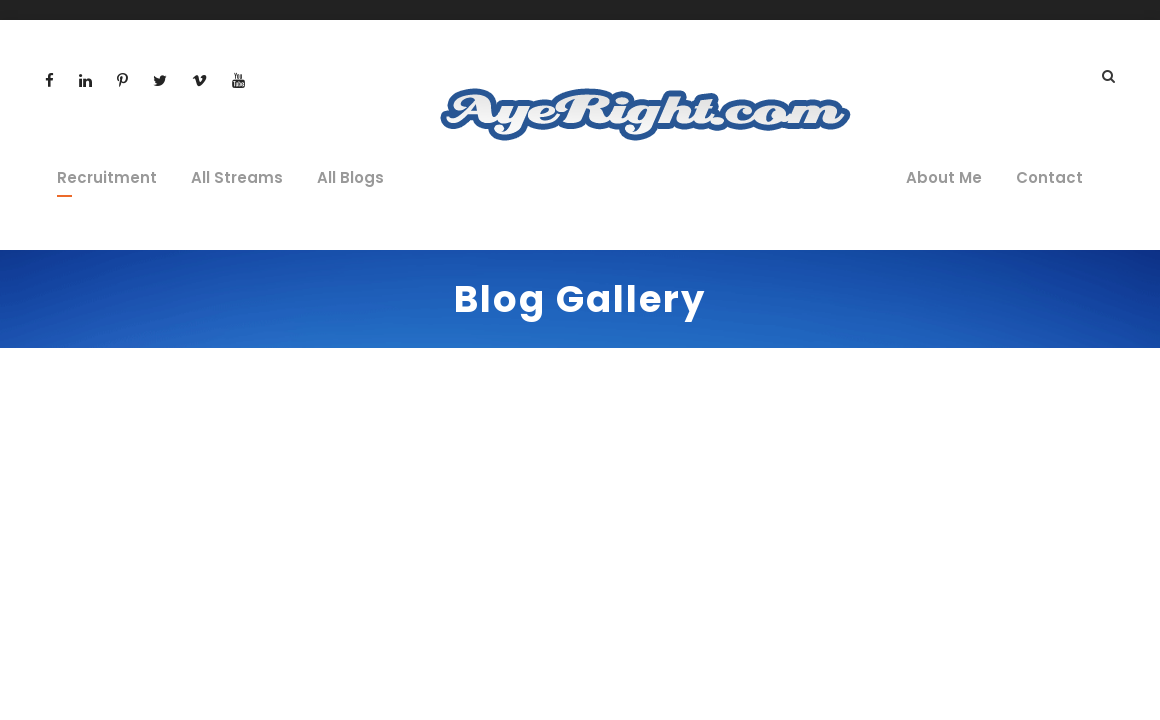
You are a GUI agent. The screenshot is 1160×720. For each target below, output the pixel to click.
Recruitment (107, 177)
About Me (944, 177)
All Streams (237, 177)
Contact (1049, 177)
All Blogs (350, 177)
